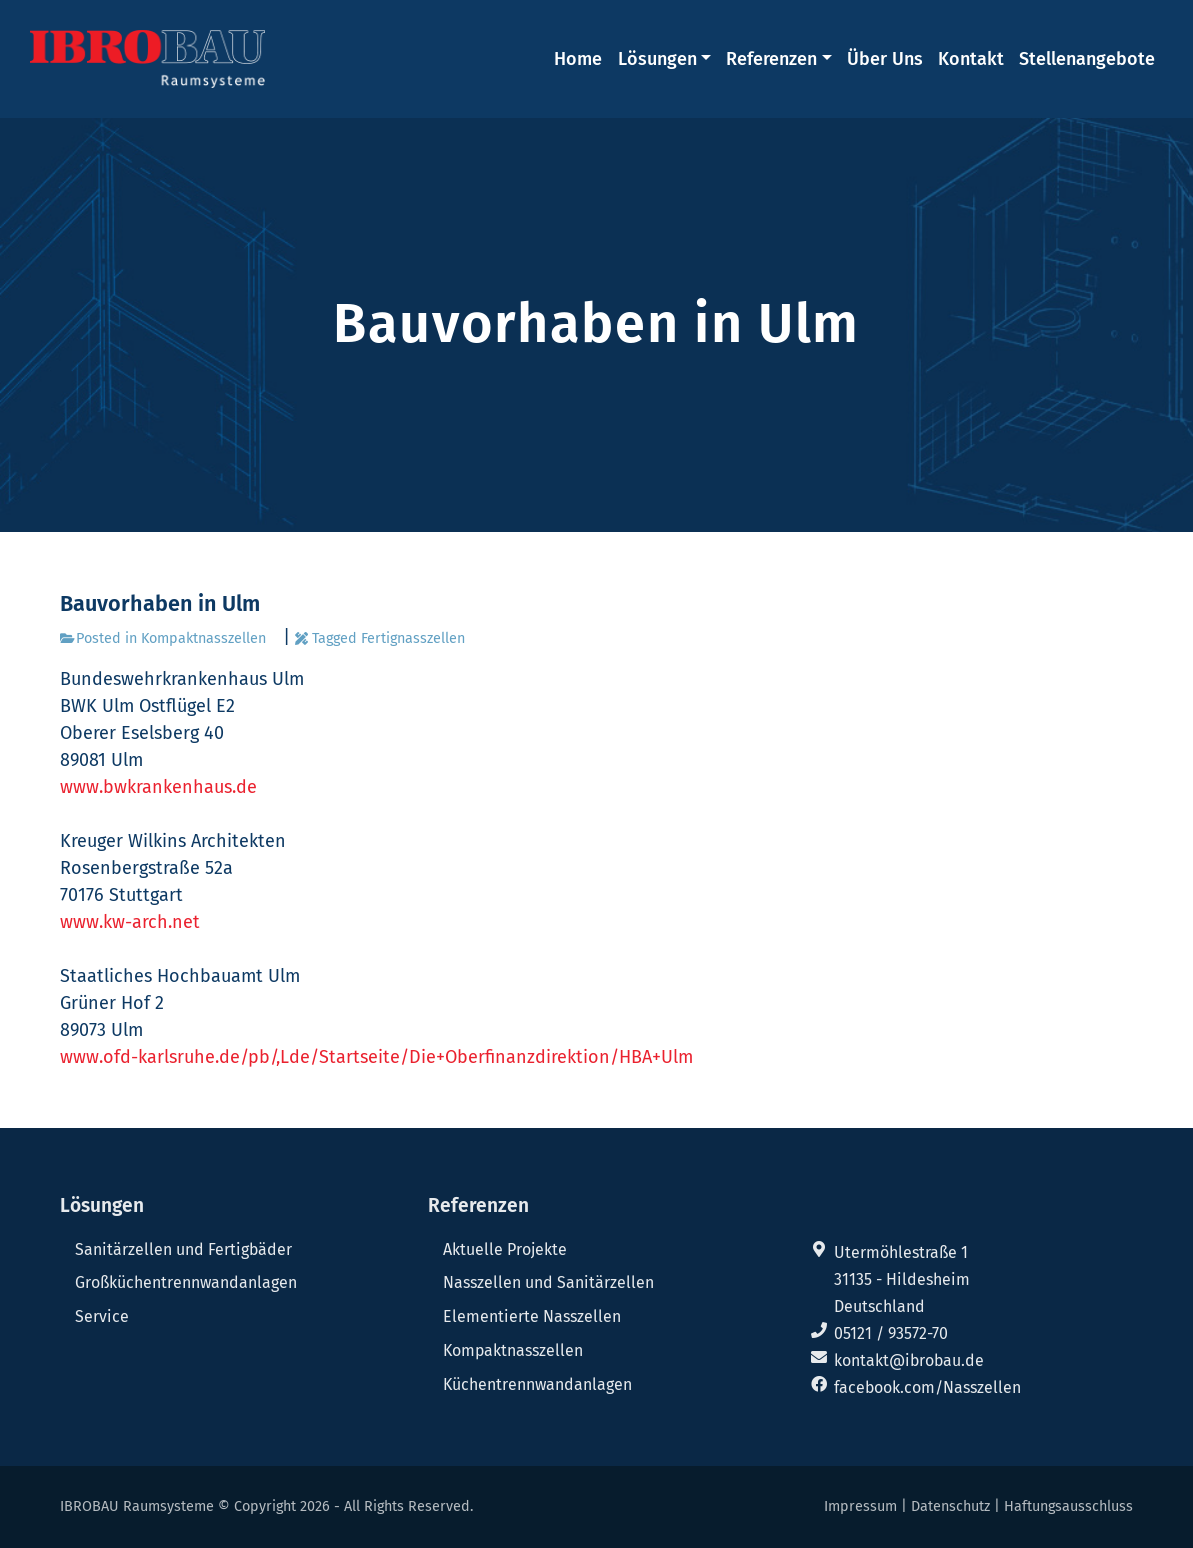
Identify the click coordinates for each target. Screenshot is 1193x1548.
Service (102, 1316)
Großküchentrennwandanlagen (186, 1282)
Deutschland (879, 1306)
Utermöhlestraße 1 (901, 1252)
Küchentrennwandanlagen (537, 1384)
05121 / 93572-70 (891, 1333)
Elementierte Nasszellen (532, 1316)
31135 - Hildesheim (902, 1279)
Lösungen (657, 59)
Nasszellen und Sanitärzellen (548, 1282)
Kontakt (971, 59)
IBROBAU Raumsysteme (137, 1506)
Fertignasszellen (413, 638)
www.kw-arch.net (130, 922)
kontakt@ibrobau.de (909, 1360)
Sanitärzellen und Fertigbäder (183, 1249)
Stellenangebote (1087, 59)
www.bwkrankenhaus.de (158, 787)
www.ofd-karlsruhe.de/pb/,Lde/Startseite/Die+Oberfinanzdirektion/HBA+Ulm (376, 1057)
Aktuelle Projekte (505, 1249)
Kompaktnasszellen (203, 638)
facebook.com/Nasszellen (927, 1387)
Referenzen (771, 59)
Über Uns (885, 59)
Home (578, 59)
